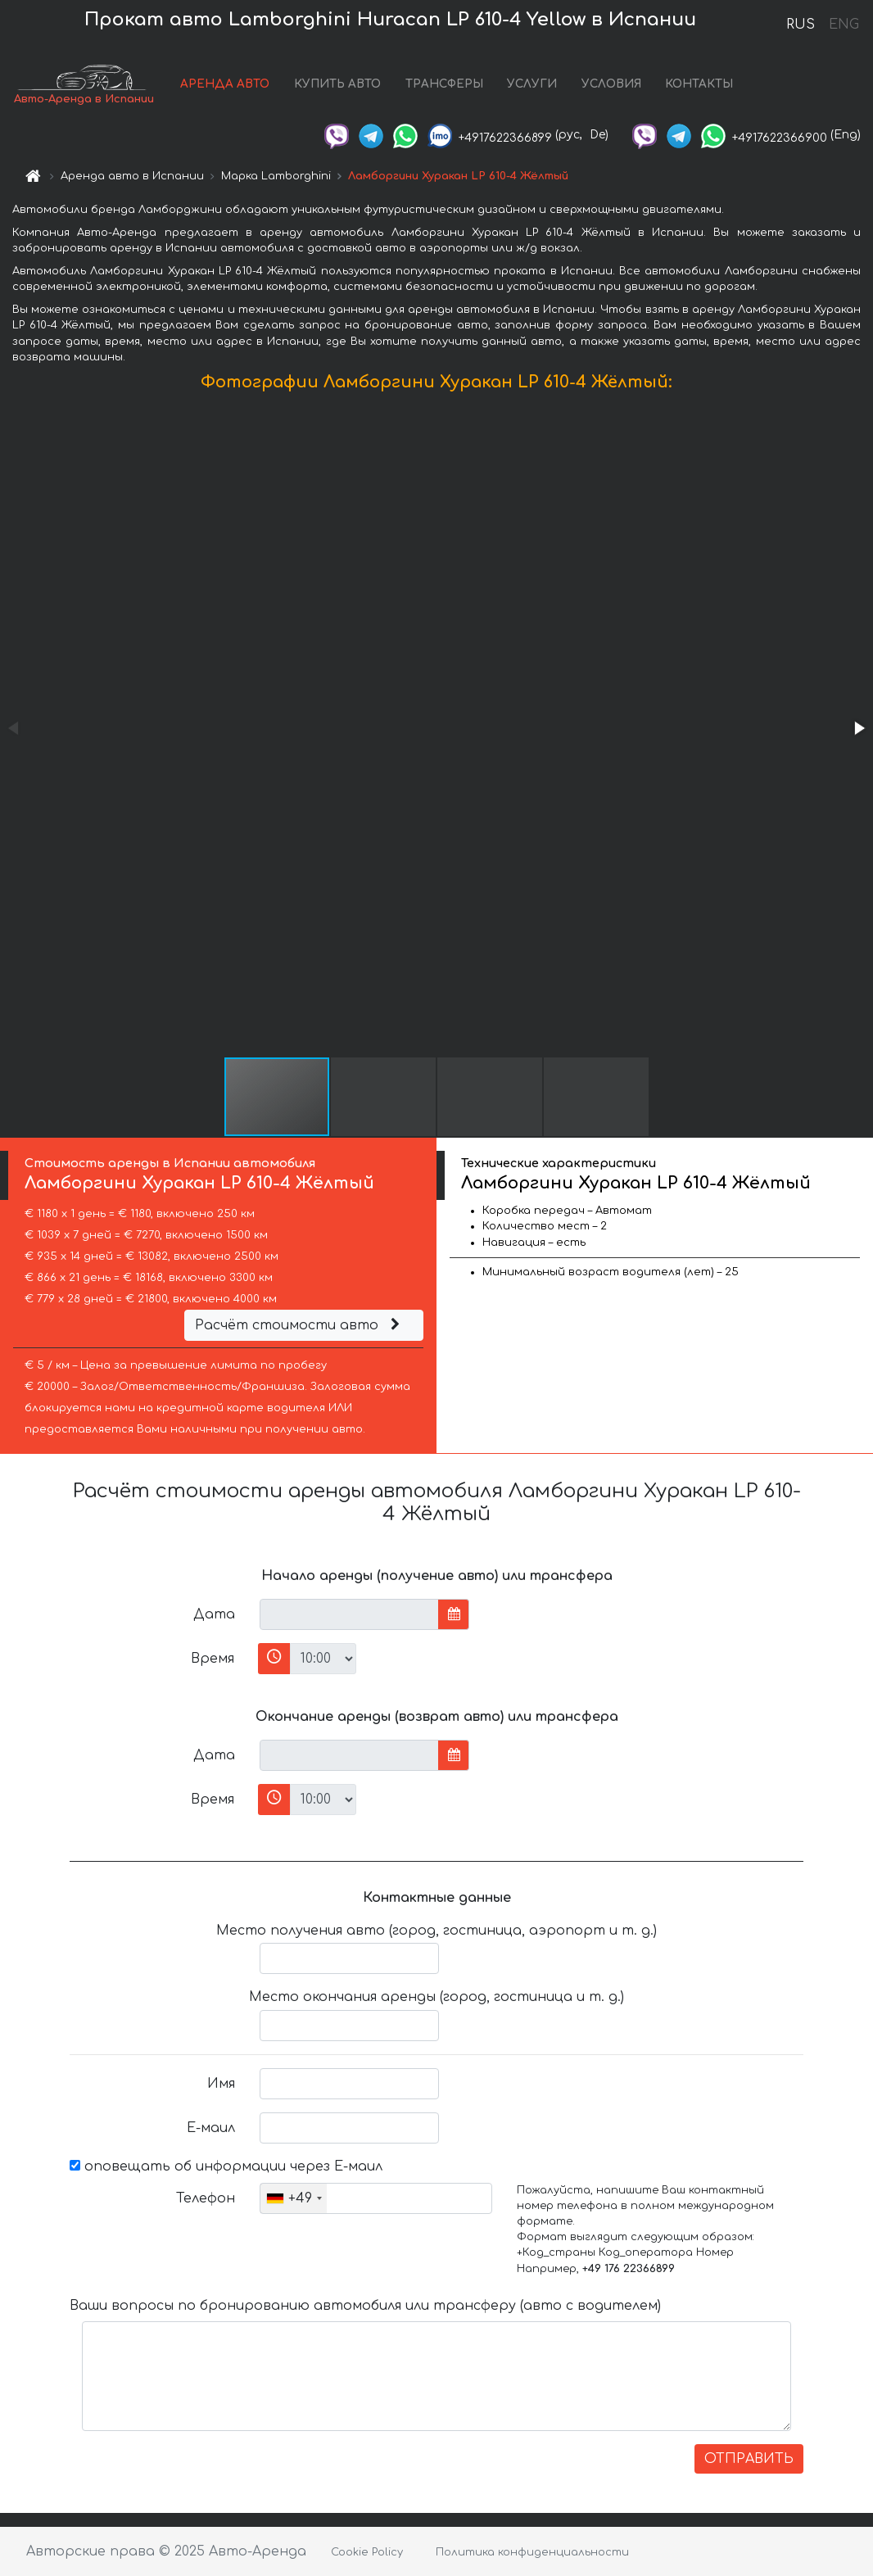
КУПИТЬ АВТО (337, 84)
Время (212, 1658)
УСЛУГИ (532, 84)
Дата (214, 1614)
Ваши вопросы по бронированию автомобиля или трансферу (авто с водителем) (365, 2305)
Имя (221, 2083)
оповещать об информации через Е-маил (226, 2166)
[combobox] (293, 2198)
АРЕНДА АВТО (224, 84)
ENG (843, 24)
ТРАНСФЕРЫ (444, 84)
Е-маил (211, 2128)
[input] (349, 1614)
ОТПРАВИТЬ (749, 2459)
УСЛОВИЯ (611, 84)
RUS (800, 24)
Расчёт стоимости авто (300, 1325)
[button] (858, 728)
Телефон (205, 2198)
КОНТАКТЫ (699, 84)
